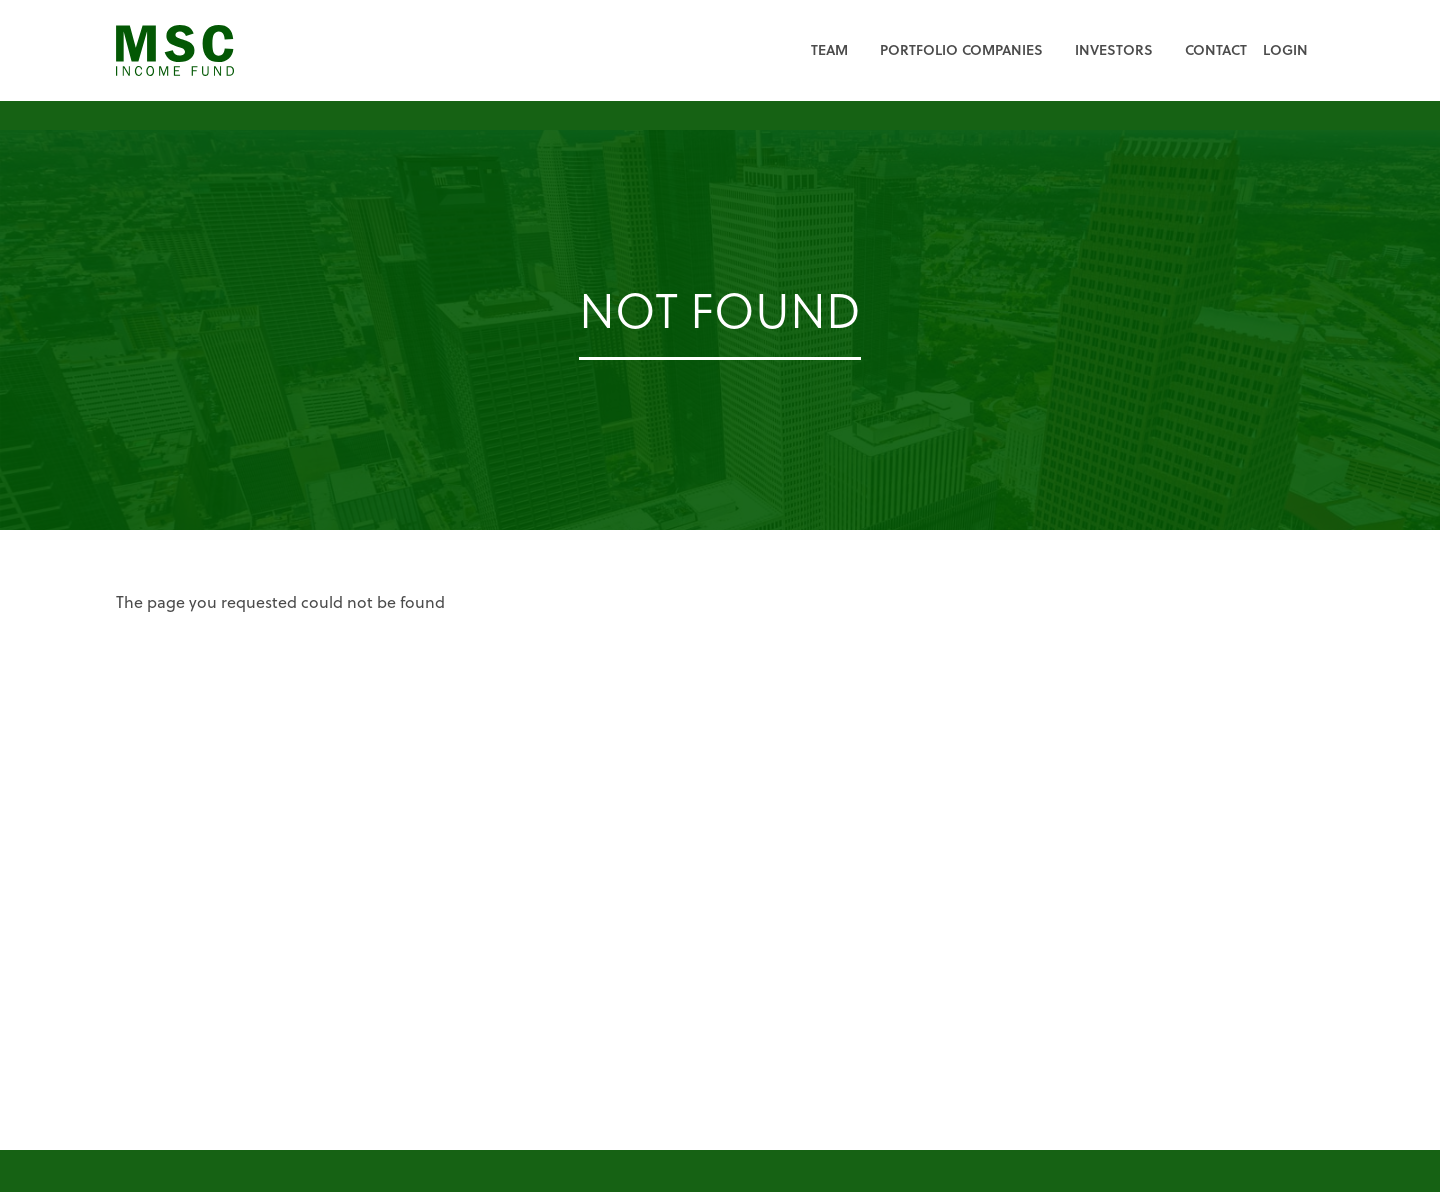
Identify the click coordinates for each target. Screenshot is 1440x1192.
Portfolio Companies (961, 49)
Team (829, 49)
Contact (1216, 49)
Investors (1114, 49)
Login (1285, 49)
